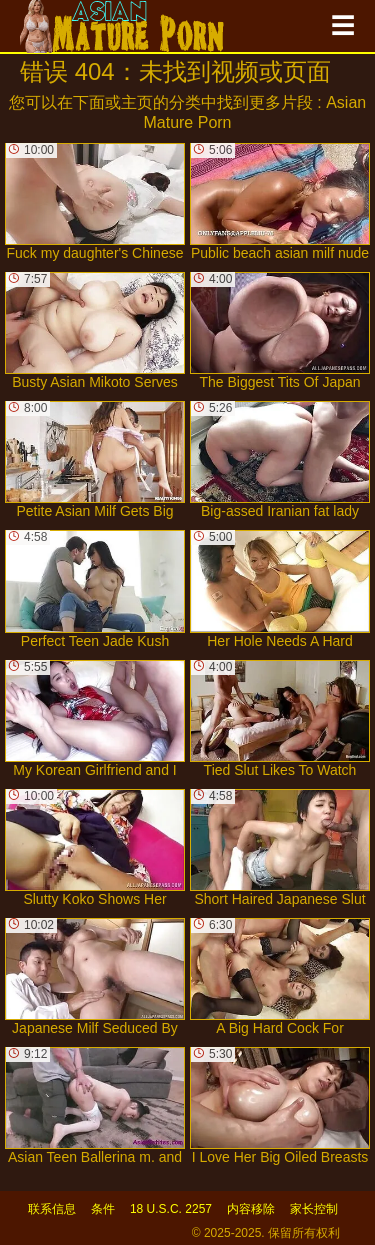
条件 (103, 1209)
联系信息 (52, 1209)
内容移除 (251, 1209)
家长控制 (314, 1209)
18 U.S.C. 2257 (171, 1209)
